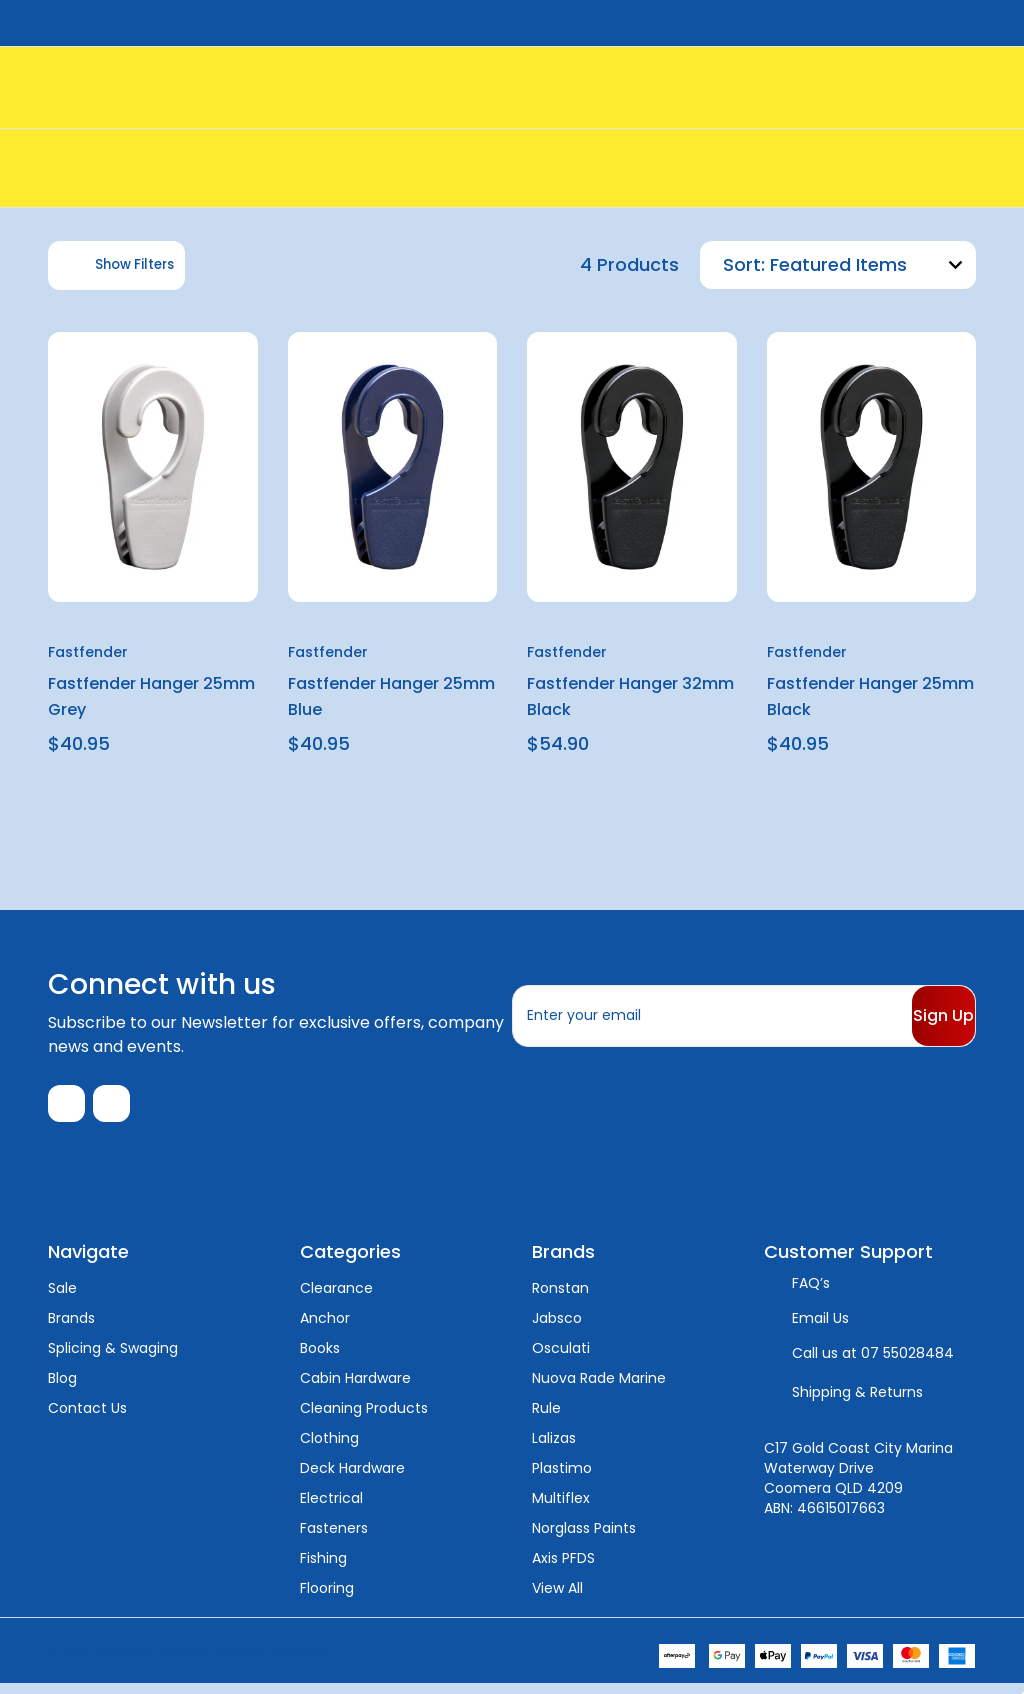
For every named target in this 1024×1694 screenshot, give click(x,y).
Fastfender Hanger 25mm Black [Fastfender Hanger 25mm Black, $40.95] (870, 696)
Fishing (323, 1568)
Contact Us (87, 1418)
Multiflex (561, 1508)
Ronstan (560, 1298)
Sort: (744, 264)
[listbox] (870, 265)
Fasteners (334, 1538)
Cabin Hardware (355, 1388)
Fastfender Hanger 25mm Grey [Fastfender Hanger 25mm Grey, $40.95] (151, 696)
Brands (71, 1328)
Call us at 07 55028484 (873, 1363)
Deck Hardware (352, 1478)
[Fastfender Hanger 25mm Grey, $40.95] (153, 467)
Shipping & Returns (857, 1402)
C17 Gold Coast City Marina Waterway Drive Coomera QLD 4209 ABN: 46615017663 (858, 1488)
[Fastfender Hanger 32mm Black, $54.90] (632, 467)
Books (320, 1358)
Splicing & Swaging (113, 1358)
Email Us (820, 1328)
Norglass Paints (584, 1538)
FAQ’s (811, 1293)
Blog (62, 1388)
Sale (62, 1298)
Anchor (325, 1328)
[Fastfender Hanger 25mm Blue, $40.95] (393, 467)
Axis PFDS (563, 1568)
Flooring (327, 1598)
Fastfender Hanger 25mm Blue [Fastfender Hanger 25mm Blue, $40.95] (391, 696)
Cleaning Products (364, 1418)
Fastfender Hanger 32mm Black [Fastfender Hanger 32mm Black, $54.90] (630, 696)
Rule (546, 1418)
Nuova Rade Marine (599, 1388)
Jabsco (557, 1328)
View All (557, 1598)
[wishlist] (194, 363)
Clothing (329, 1448)
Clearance (336, 1298)
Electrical (331, 1508)
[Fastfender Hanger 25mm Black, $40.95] (872, 467)
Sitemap (300, 1660)
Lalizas (554, 1448)
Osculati (561, 1358)
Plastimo (562, 1478)
